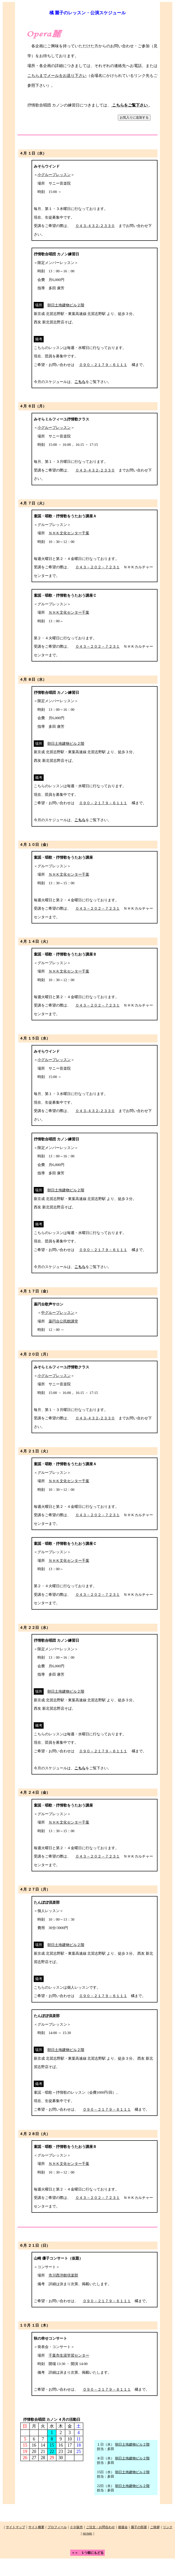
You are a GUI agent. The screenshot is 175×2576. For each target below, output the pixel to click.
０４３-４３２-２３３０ (95, 226)
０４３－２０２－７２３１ (97, 567)
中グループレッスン (57, 1313)
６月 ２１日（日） (34, 2245)
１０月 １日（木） (34, 2325)
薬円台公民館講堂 (63, 1321)
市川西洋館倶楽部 (63, 2275)
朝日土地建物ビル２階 (65, 305)
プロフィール (57, 2527)
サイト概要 (36, 2527)
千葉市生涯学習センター (69, 2355)
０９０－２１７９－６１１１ (103, 365)
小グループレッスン (54, 175)
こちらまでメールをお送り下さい (57, 75)
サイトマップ (15, 2527)
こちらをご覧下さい (130, 105)
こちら (80, 382)
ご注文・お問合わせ (100, 2527)
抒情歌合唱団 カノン (40, 2419)
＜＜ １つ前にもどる (87, 2553)
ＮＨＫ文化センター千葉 (69, 533)
